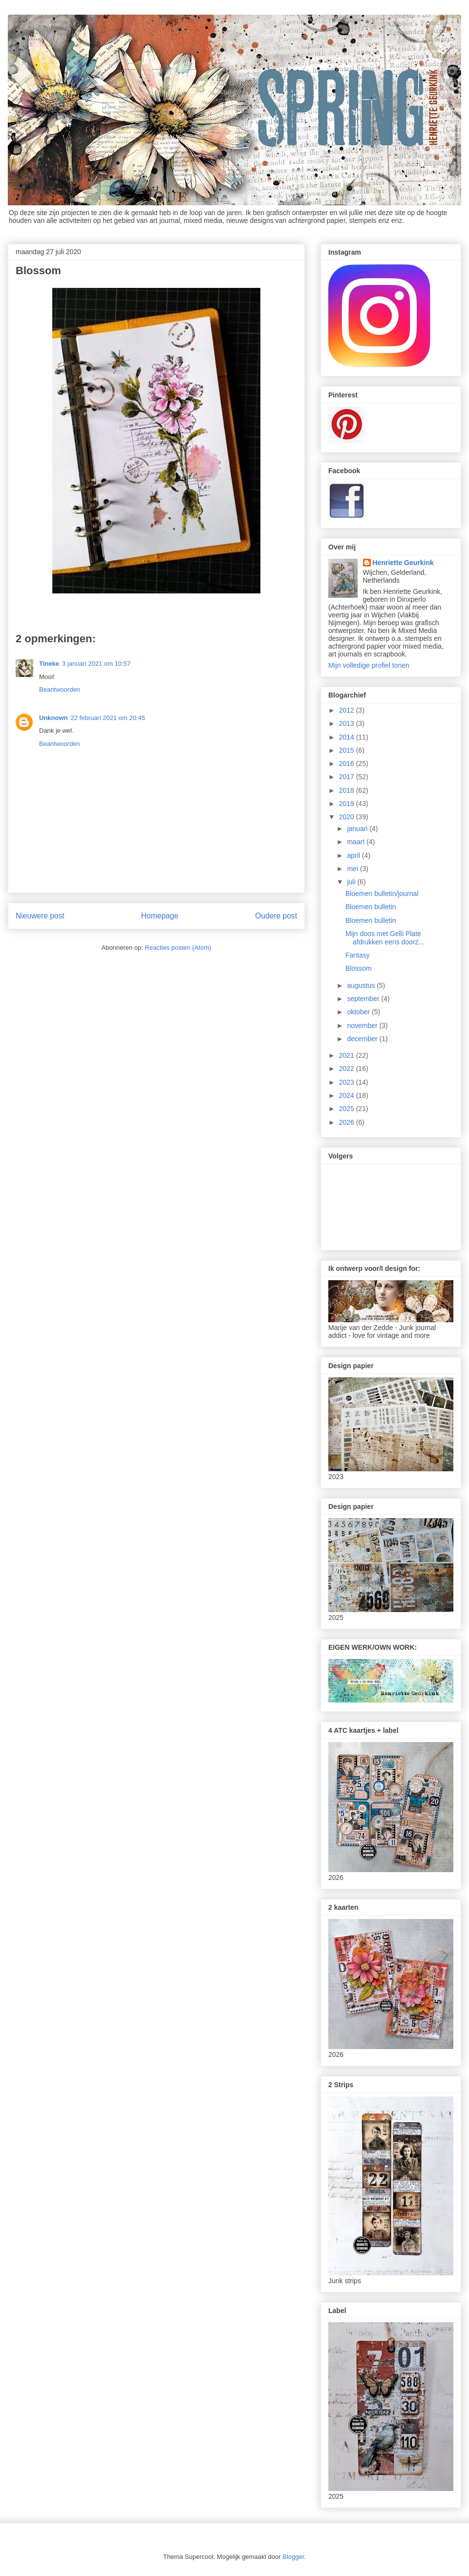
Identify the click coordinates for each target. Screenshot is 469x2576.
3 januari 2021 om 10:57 (96, 663)
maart (356, 842)
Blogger (293, 2556)
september (364, 999)
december (363, 1039)
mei (353, 869)
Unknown (53, 717)
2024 (347, 1095)
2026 (347, 1122)
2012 (347, 710)
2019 (347, 804)
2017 (347, 777)
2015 (347, 750)
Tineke (49, 663)
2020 (347, 817)
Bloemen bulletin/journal (381, 893)
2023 (347, 1082)
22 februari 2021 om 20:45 (108, 717)
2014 (347, 737)
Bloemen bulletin (370, 907)
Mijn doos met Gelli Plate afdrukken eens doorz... (384, 938)
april (354, 855)
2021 (347, 1055)
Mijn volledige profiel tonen (368, 665)
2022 (347, 1068)
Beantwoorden (59, 689)
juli (352, 882)
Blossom (358, 968)
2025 (347, 1109)
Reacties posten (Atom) (178, 947)
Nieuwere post (40, 916)
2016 (347, 763)
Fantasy (357, 955)
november (363, 1025)
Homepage (159, 916)
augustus (362, 985)
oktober (359, 1012)
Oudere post (276, 916)
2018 (347, 790)
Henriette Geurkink (403, 563)
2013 (347, 723)
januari (358, 828)
